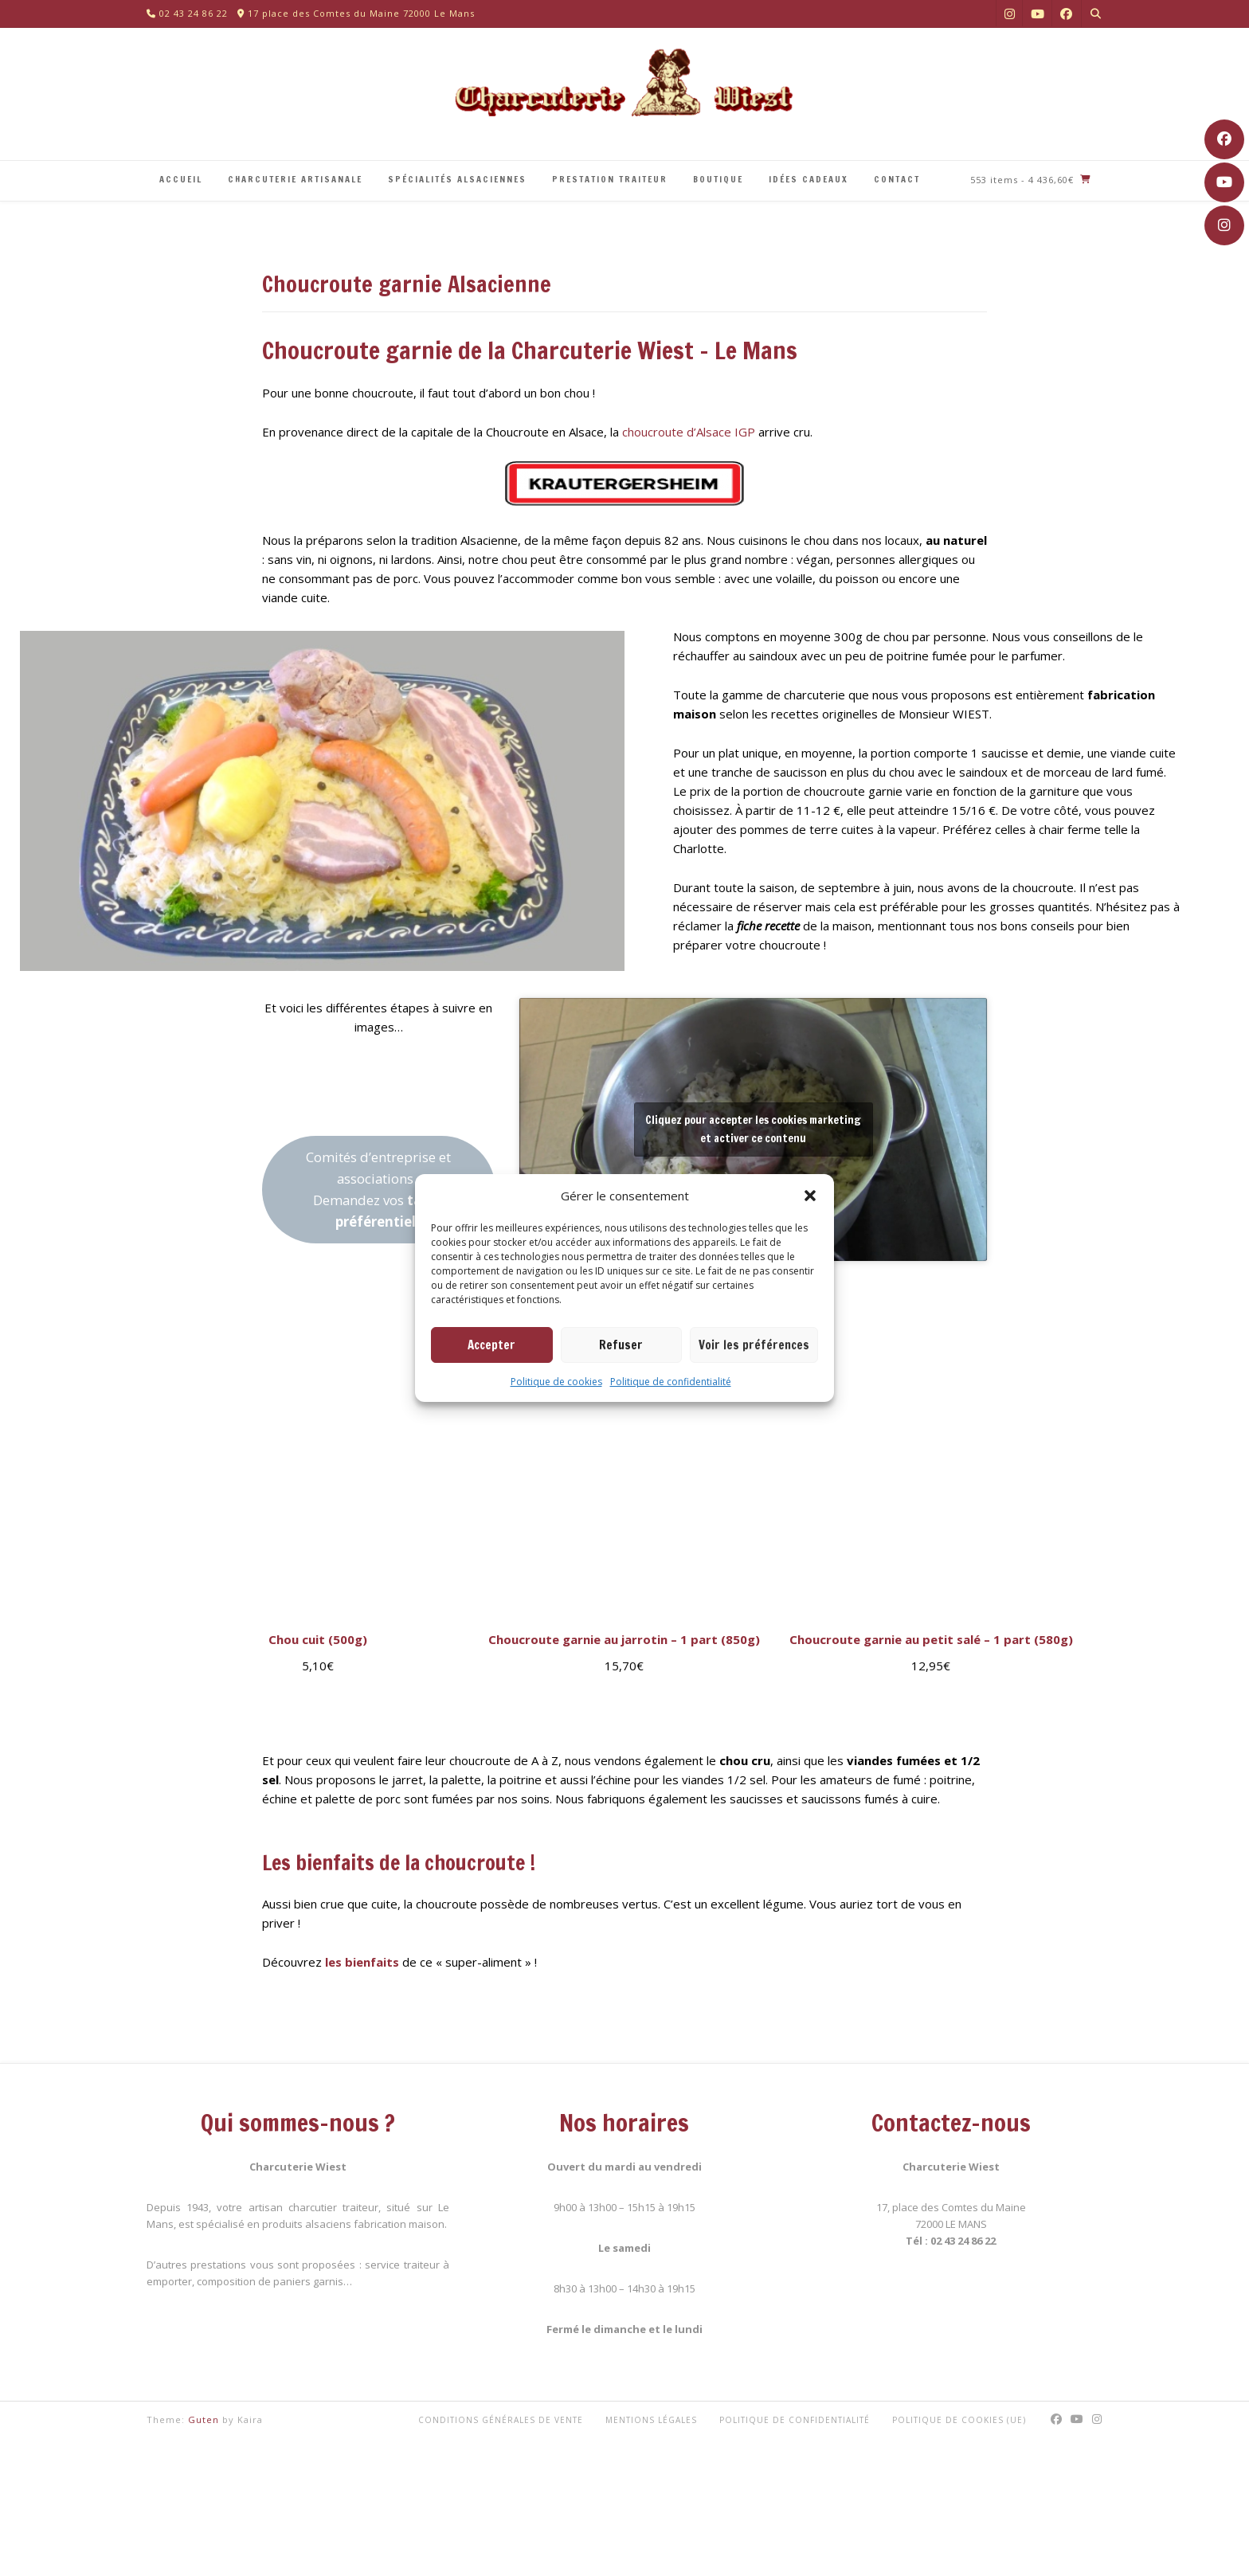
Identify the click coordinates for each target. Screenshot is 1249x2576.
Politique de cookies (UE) (959, 2419)
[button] (810, 1196)
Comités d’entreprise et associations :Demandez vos (378, 1189)
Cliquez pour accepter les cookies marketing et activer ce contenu (753, 1129)
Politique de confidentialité (670, 1381)
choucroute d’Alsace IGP (688, 432)
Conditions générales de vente (500, 2419)
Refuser (621, 1345)
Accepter (491, 1345)
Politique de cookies (556, 1381)
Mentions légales (651, 2419)
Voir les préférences (754, 1345)
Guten (203, 2419)
